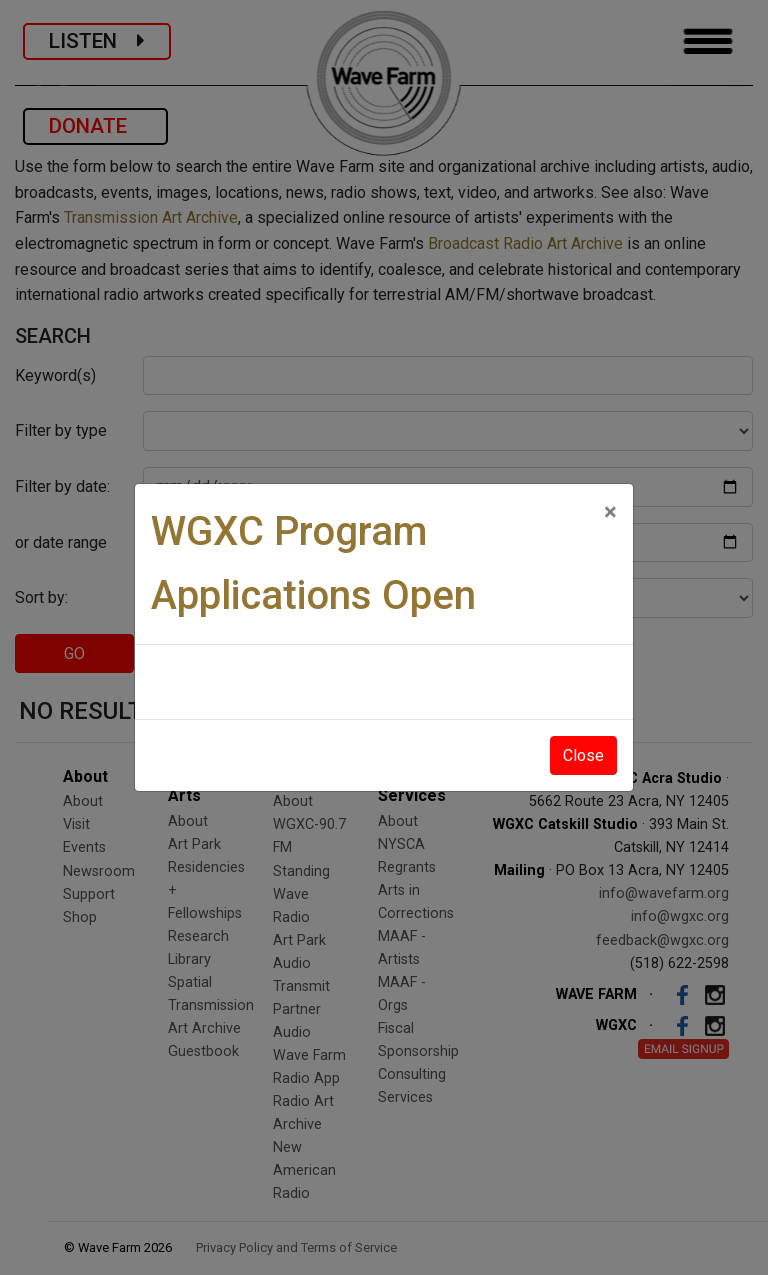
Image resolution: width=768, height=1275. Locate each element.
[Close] (610, 512)
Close (583, 755)
